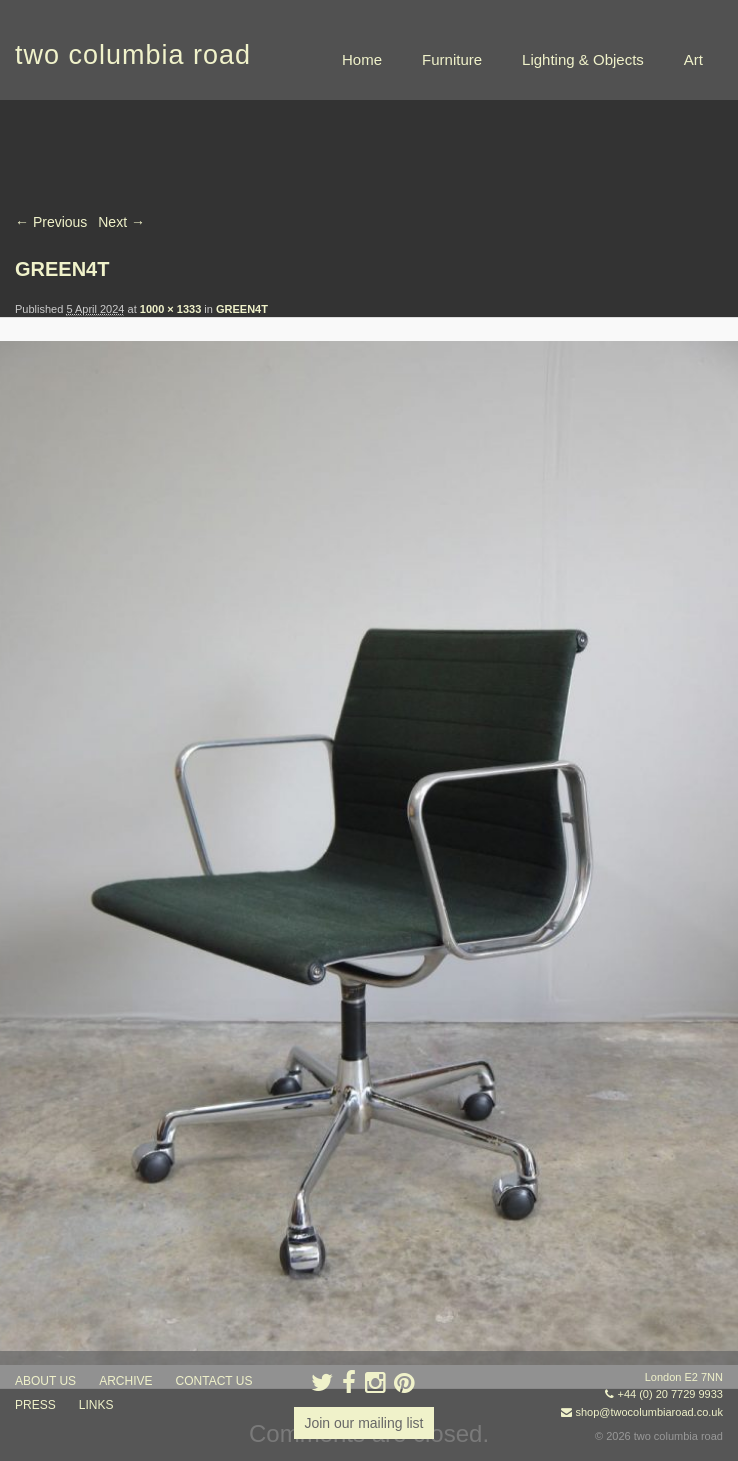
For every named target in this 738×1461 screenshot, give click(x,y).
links (96, 1405)
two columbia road (133, 55)
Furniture (452, 59)
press (35, 1405)
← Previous (51, 222)
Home (362, 59)
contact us (214, 1381)
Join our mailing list (363, 1423)
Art (693, 59)
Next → (121, 222)
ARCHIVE (125, 1381)
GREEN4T (242, 309)
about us (45, 1381)
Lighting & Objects (583, 59)
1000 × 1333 (170, 309)
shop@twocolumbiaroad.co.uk (649, 1412)
